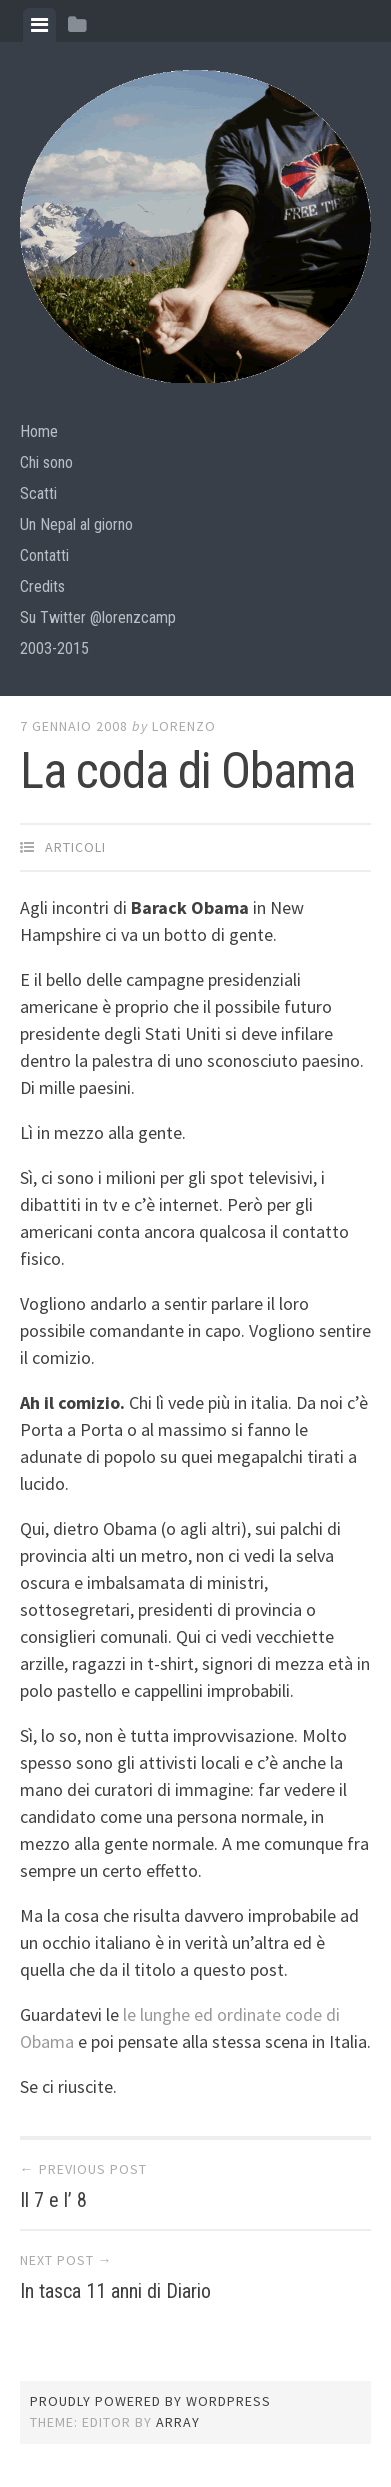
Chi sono (46, 462)
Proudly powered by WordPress (150, 2401)
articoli (75, 847)
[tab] (39, 25)
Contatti (44, 555)
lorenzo (184, 726)
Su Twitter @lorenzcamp (98, 617)
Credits (42, 586)
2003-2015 (54, 648)
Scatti (38, 493)
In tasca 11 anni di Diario (115, 2291)
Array (178, 2422)
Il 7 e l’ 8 (53, 2200)
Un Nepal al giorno (76, 524)
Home (39, 431)
